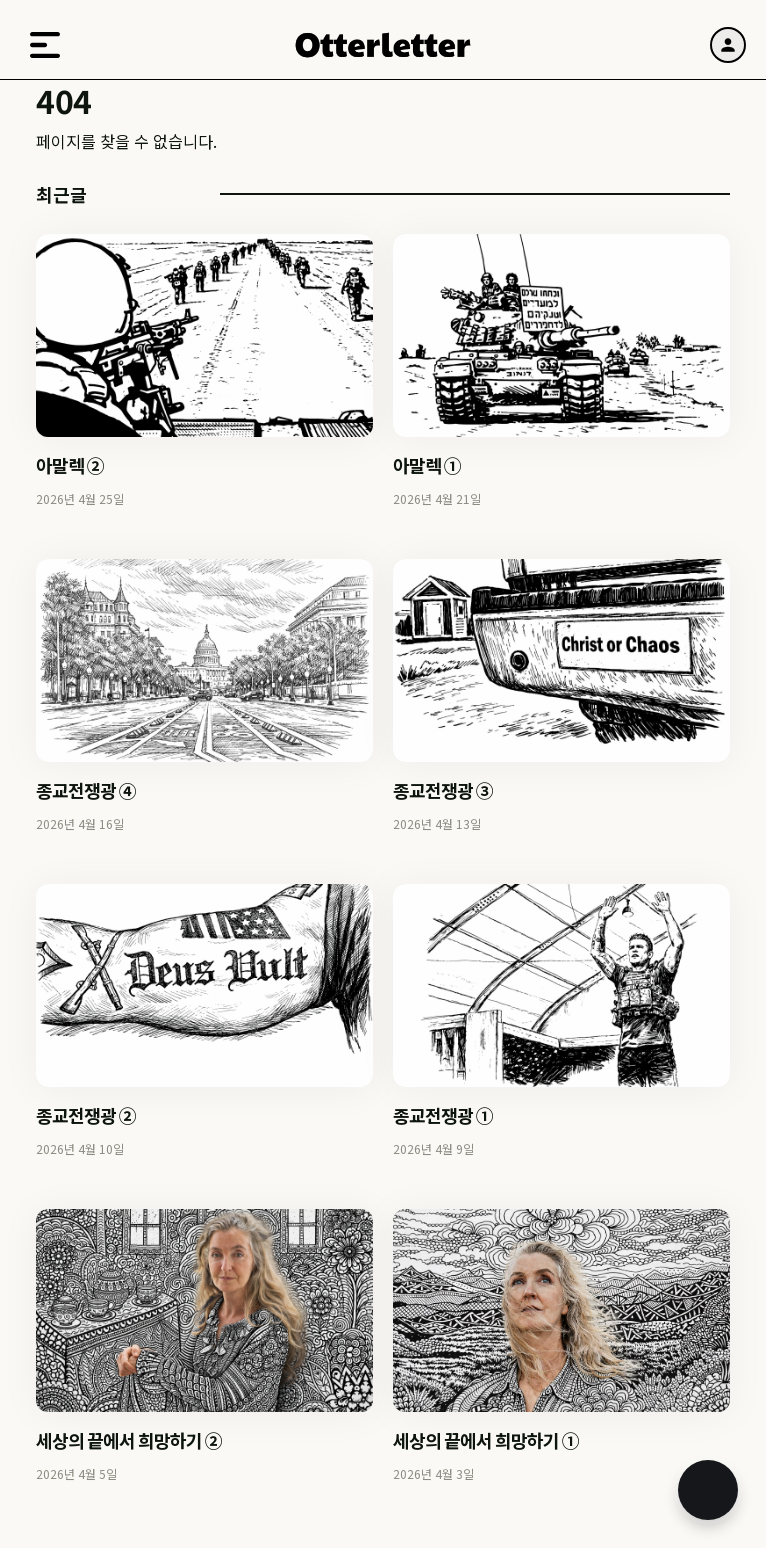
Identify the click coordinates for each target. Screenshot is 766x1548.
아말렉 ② (70, 465)
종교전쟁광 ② (86, 1115)
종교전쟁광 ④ (86, 790)
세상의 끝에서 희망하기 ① (486, 1440)
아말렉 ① (427, 465)
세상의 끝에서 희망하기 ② (129, 1440)
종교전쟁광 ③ (443, 790)
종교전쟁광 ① (443, 1115)
